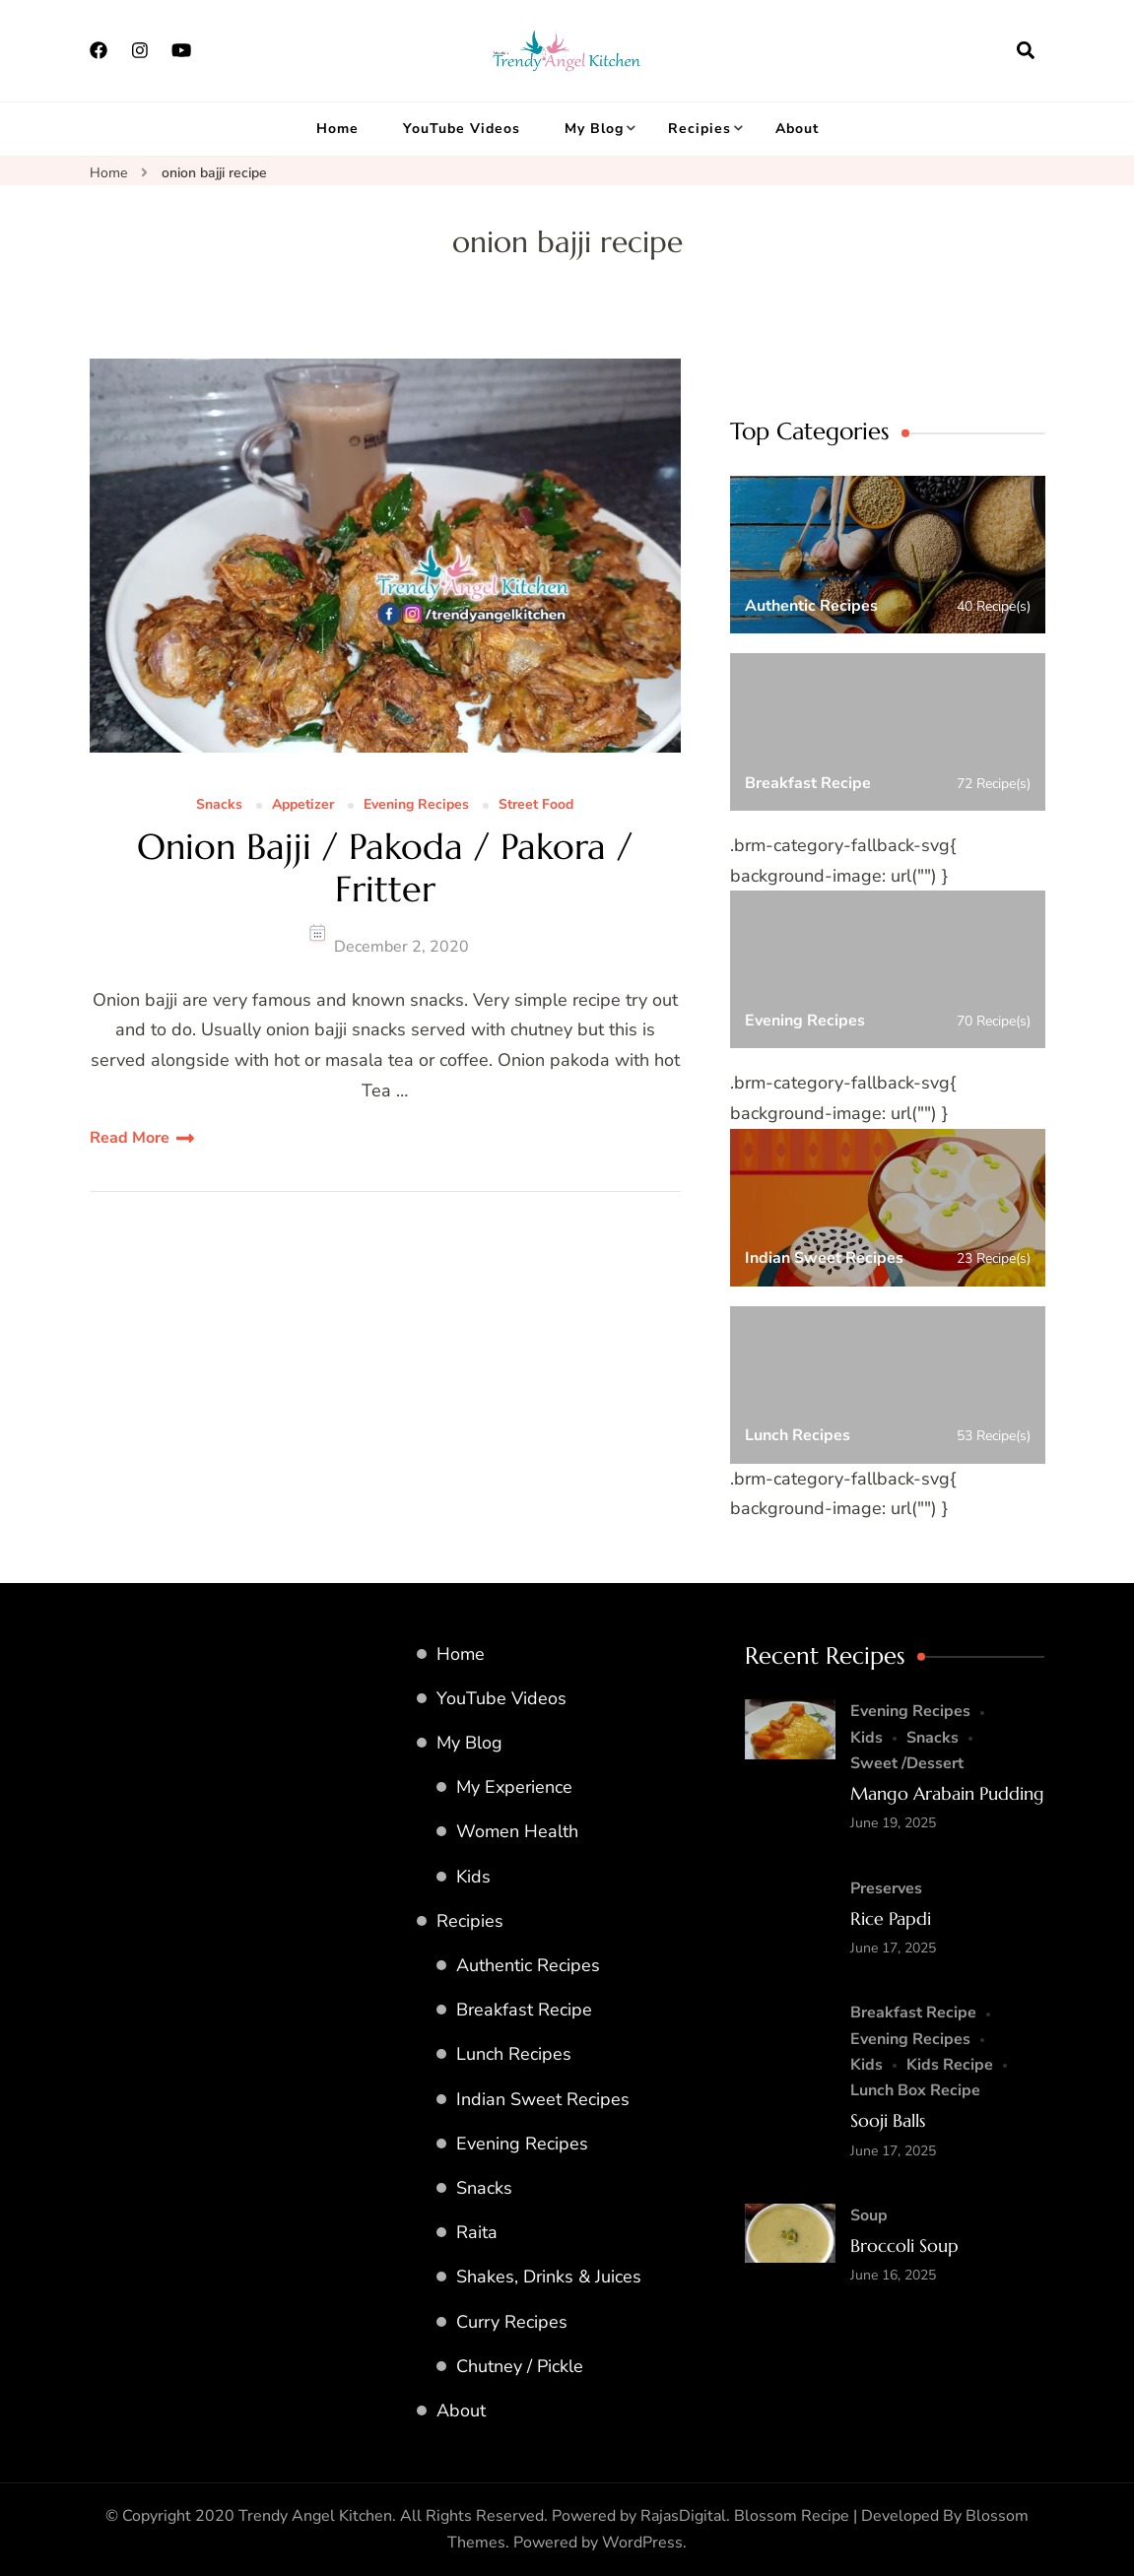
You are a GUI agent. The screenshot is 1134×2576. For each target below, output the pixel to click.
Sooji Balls (887, 2120)
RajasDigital (683, 2516)
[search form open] (1025, 50)
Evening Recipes (416, 805)
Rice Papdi (890, 1918)
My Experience (514, 1787)
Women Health (517, 1831)
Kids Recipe (949, 2065)
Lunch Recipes (513, 2054)
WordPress (642, 2542)
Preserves (886, 1888)
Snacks (219, 805)
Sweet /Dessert (907, 1763)
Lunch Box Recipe (915, 2090)
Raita (477, 2232)
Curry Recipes (511, 2322)
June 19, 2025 (893, 1823)
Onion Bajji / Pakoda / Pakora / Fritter (385, 868)
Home (337, 128)
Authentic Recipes (528, 1965)
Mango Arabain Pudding (947, 1793)
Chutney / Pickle (519, 2366)
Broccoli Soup (904, 2245)
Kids (473, 1876)
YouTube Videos (461, 128)
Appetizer (303, 805)
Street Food (536, 805)
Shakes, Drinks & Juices (548, 2276)
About (797, 128)
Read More (129, 1138)
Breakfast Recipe (524, 2009)
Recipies (699, 128)
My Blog (594, 128)
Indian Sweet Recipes (543, 2099)
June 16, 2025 (893, 2275)
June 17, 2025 (893, 1948)
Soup (869, 2215)
